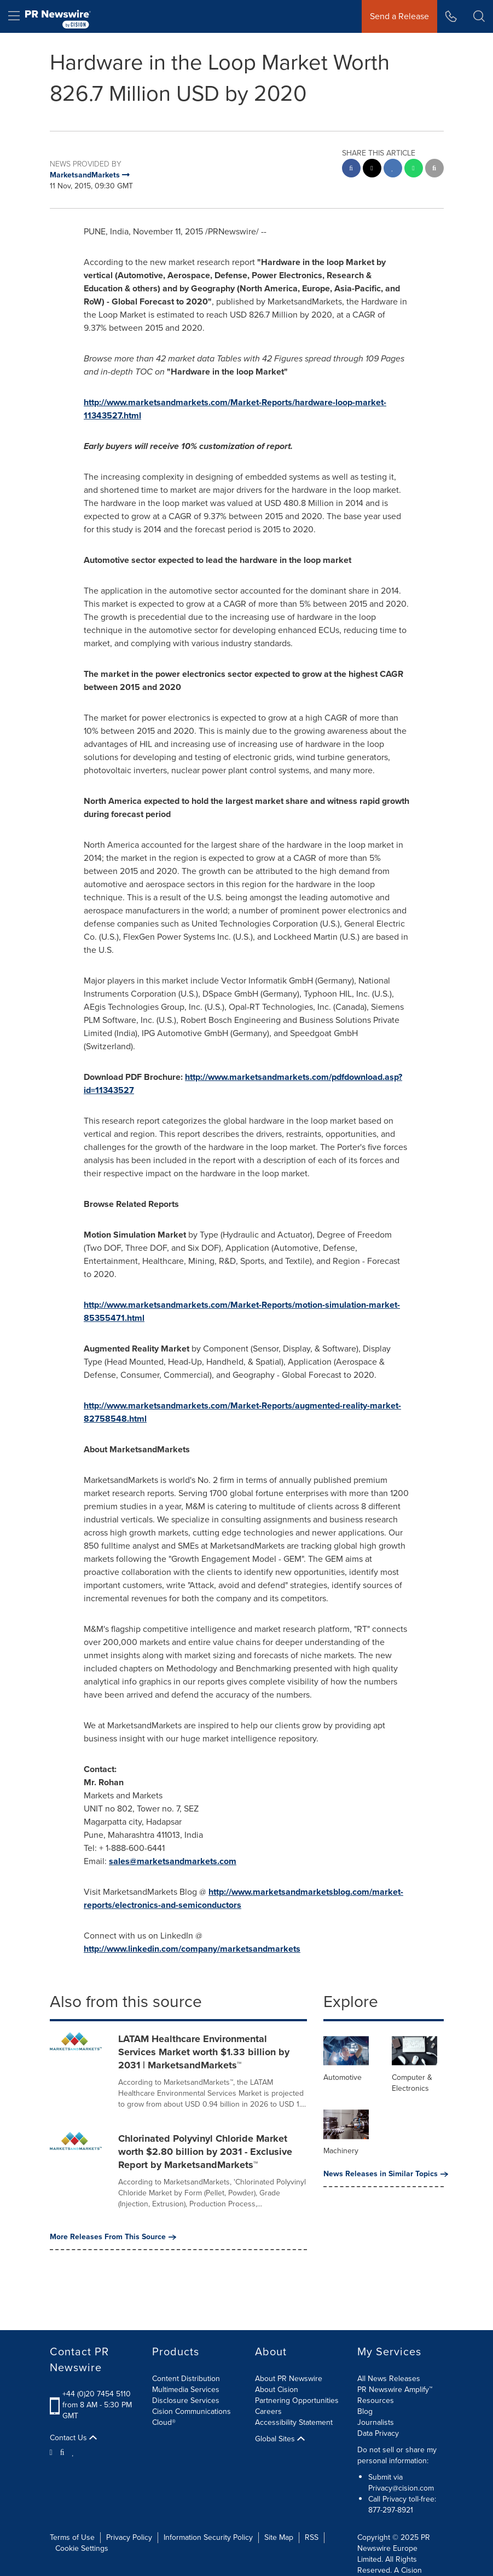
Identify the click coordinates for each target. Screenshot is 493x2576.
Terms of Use (72, 2537)
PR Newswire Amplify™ (394, 2389)
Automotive (342, 2077)
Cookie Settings (81, 2548)
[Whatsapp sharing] (413, 169)
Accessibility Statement (294, 2422)
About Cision (276, 2389)
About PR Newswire (288, 2378)
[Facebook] (62, 2451)
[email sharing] (434, 169)
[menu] (14, 16)
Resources (375, 2400)
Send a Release (399, 16)
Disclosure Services (185, 2400)
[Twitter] (52, 2451)
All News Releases (388, 2378)
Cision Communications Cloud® (191, 2417)
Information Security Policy (208, 2537)
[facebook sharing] (351, 169)
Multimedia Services (185, 2389)
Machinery (340, 2151)
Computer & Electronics (412, 2083)
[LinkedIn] (73, 2451)
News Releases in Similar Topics (383, 2174)
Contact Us (73, 2438)
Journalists (375, 2422)
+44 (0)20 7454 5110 (96, 2394)
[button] (479, 16)
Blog (365, 2411)
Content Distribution (186, 2378)
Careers (268, 2411)
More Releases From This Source (113, 2237)
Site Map (278, 2537)
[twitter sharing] (372, 169)
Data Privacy (378, 2433)
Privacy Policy (129, 2537)
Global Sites (280, 2439)
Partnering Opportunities (297, 2400)
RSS (311, 2537)
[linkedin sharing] (393, 169)
